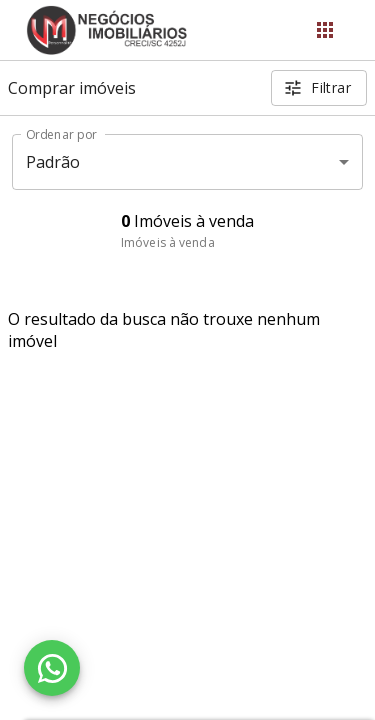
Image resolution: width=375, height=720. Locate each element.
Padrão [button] (53, 162)
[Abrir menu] (325, 30)
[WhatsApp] (52, 668)
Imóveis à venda (168, 242)
